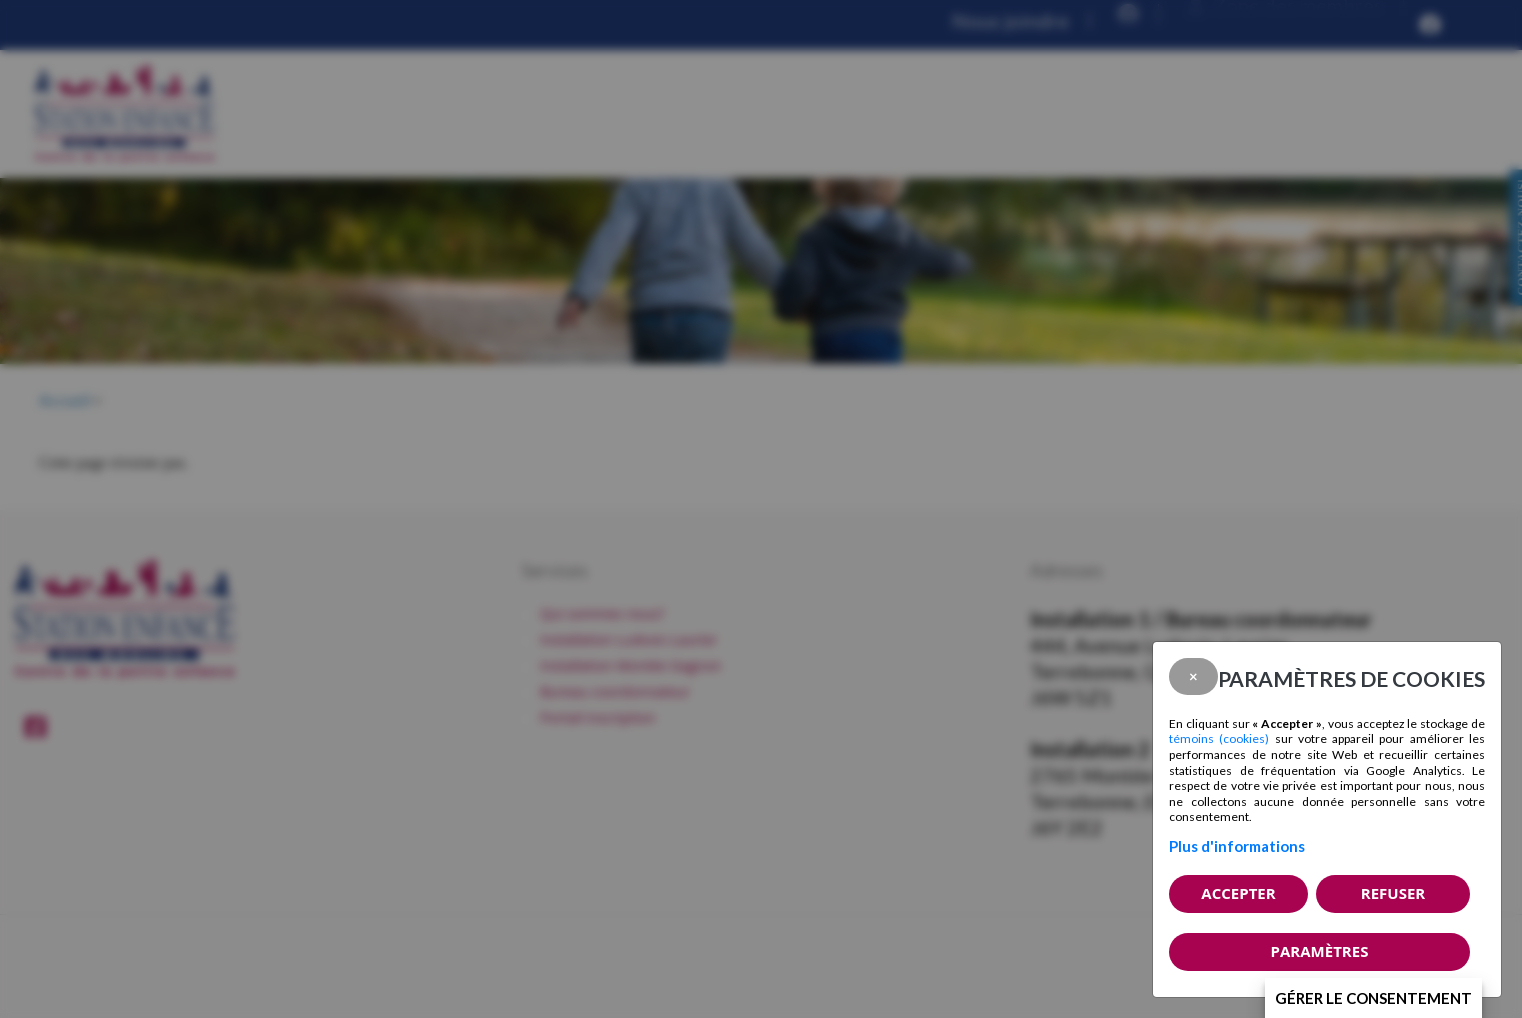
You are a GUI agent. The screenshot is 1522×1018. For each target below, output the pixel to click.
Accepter (1238, 893)
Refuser (1393, 893)
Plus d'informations (1237, 846)
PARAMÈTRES (1320, 951)
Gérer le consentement (1373, 998)
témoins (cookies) (1219, 738)
